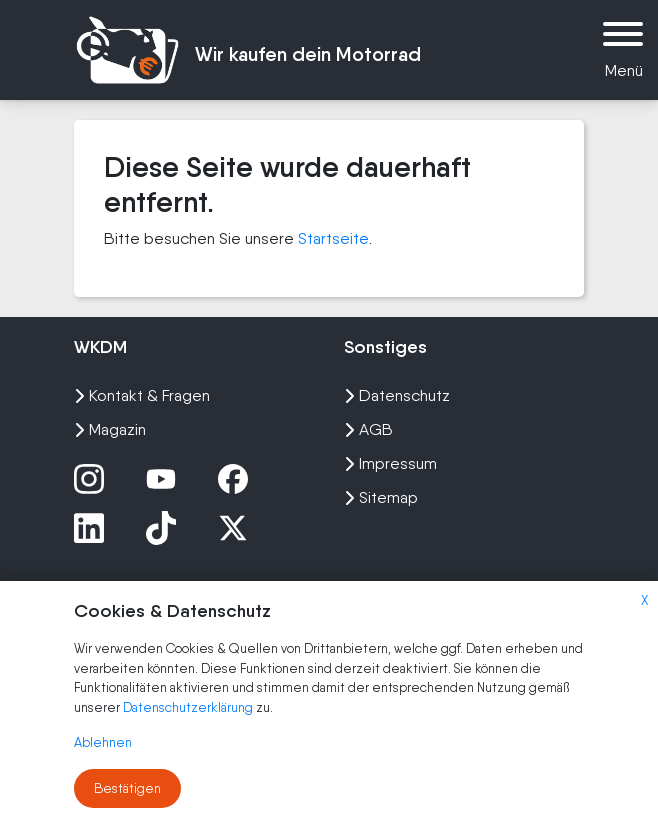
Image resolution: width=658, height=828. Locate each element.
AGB (368, 429)
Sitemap (381, 497)
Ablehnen (103, 742)
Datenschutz (397, 395)
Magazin (110, 429)
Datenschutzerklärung (189, 707)
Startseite (333, 238)
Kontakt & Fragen (142, 395)
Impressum (390, 463)
